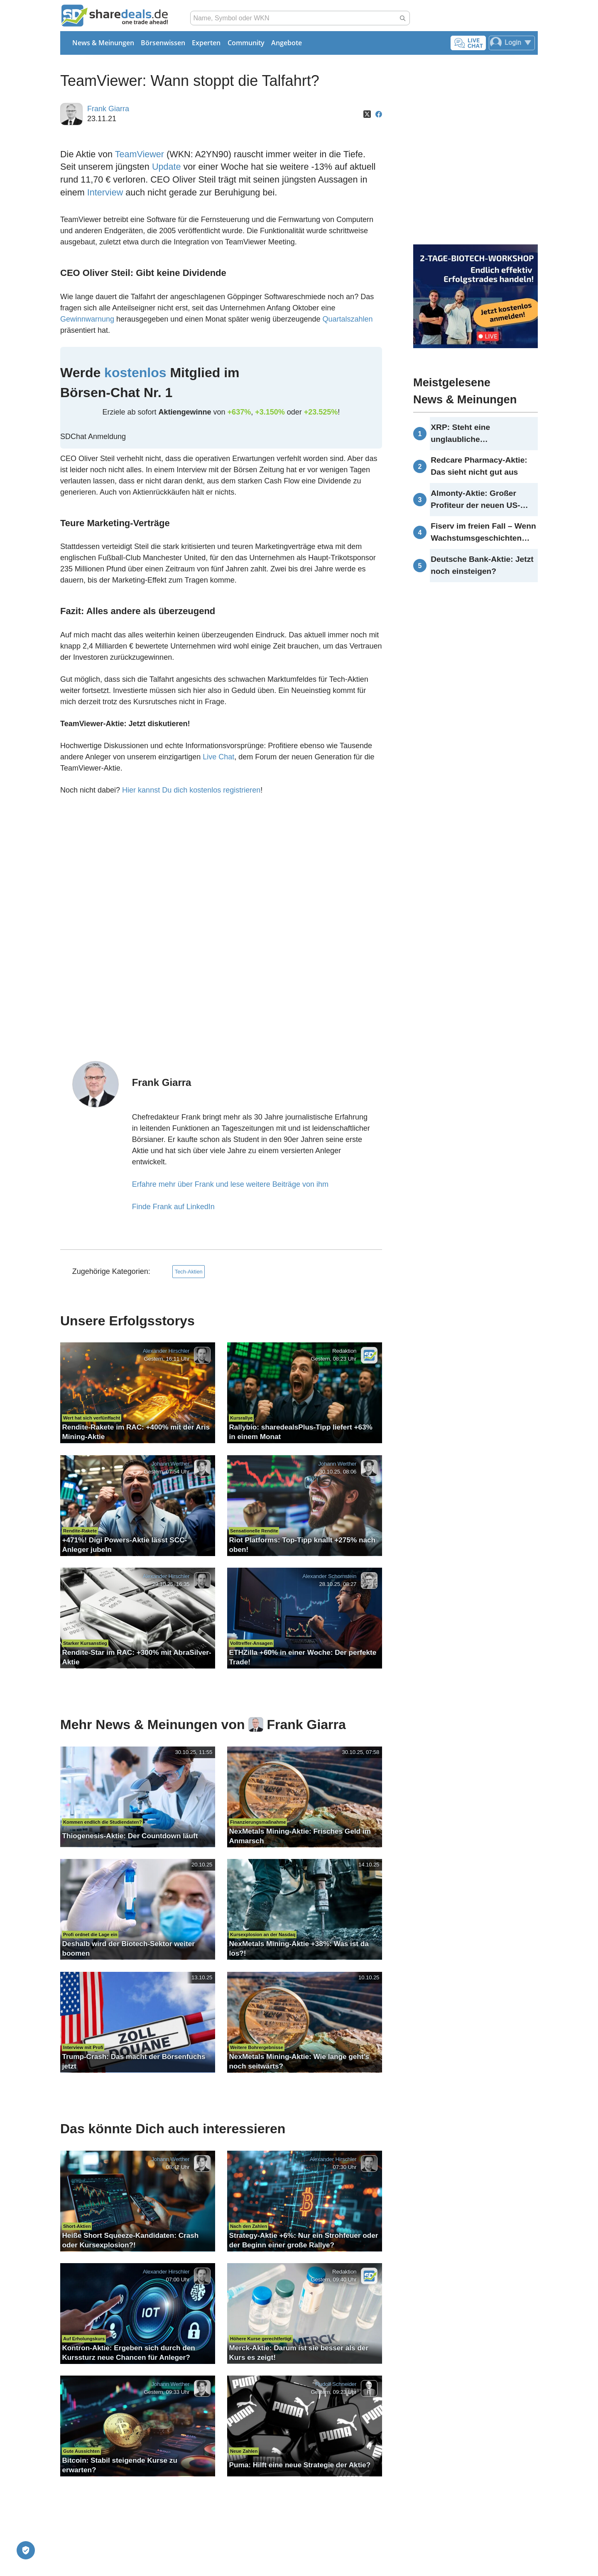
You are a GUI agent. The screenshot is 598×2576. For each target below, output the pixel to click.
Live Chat (218, 757)
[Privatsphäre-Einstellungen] (26, 2550)
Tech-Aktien (189, 1271)
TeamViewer (139, 154)
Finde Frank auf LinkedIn (173, 1207)
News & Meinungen (103, 42)
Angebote (286, 42)
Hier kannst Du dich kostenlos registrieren (191, 790)
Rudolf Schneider (335, 2384)
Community (246, 42)
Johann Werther (170, 1464)
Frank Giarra (108, 109)
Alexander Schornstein (329, 1576)
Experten (206, 42)
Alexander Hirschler (166, 1351)
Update (166, 166)
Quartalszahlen (347, 319)
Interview (105, 192)
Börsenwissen (163, 42)
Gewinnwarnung (87, 319)
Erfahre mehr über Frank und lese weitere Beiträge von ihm (230, 1184)
